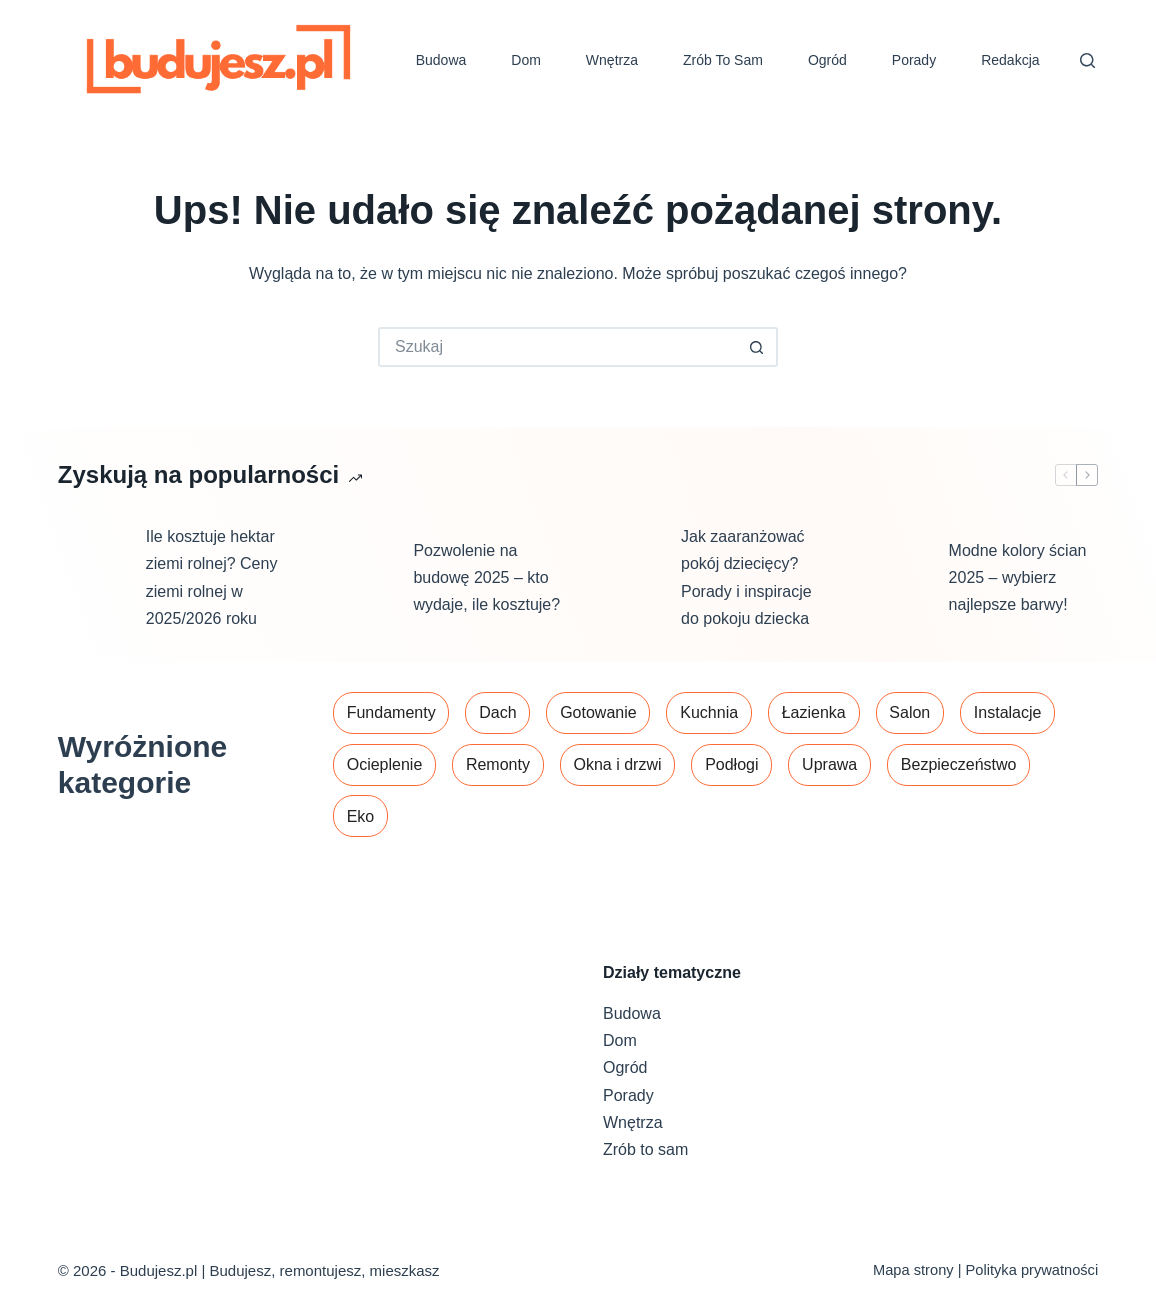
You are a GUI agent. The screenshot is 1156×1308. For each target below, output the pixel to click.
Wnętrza (612, 60)
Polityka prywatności (1032, 1270)
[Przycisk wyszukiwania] (758, 347)
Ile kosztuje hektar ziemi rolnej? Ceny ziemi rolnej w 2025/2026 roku (212, 577)
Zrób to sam (723, 60)
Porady (914, 60)
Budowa (441, 60)
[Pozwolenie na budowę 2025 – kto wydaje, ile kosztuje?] (359, 578)
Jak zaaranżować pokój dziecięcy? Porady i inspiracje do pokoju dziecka (746, 577)
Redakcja (1010, 60)
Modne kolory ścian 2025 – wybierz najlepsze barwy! (1018, 577)
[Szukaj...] (558, 347)
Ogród (827, 60)
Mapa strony (913, 1270)
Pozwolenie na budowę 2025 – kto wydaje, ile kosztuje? (486, 577)
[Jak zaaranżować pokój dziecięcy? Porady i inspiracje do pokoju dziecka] (627, 578)
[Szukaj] (1087, 60)
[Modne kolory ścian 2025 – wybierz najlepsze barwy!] (895, 578)
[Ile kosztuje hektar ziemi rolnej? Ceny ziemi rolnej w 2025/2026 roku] (92, 578)
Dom (526, 60)
